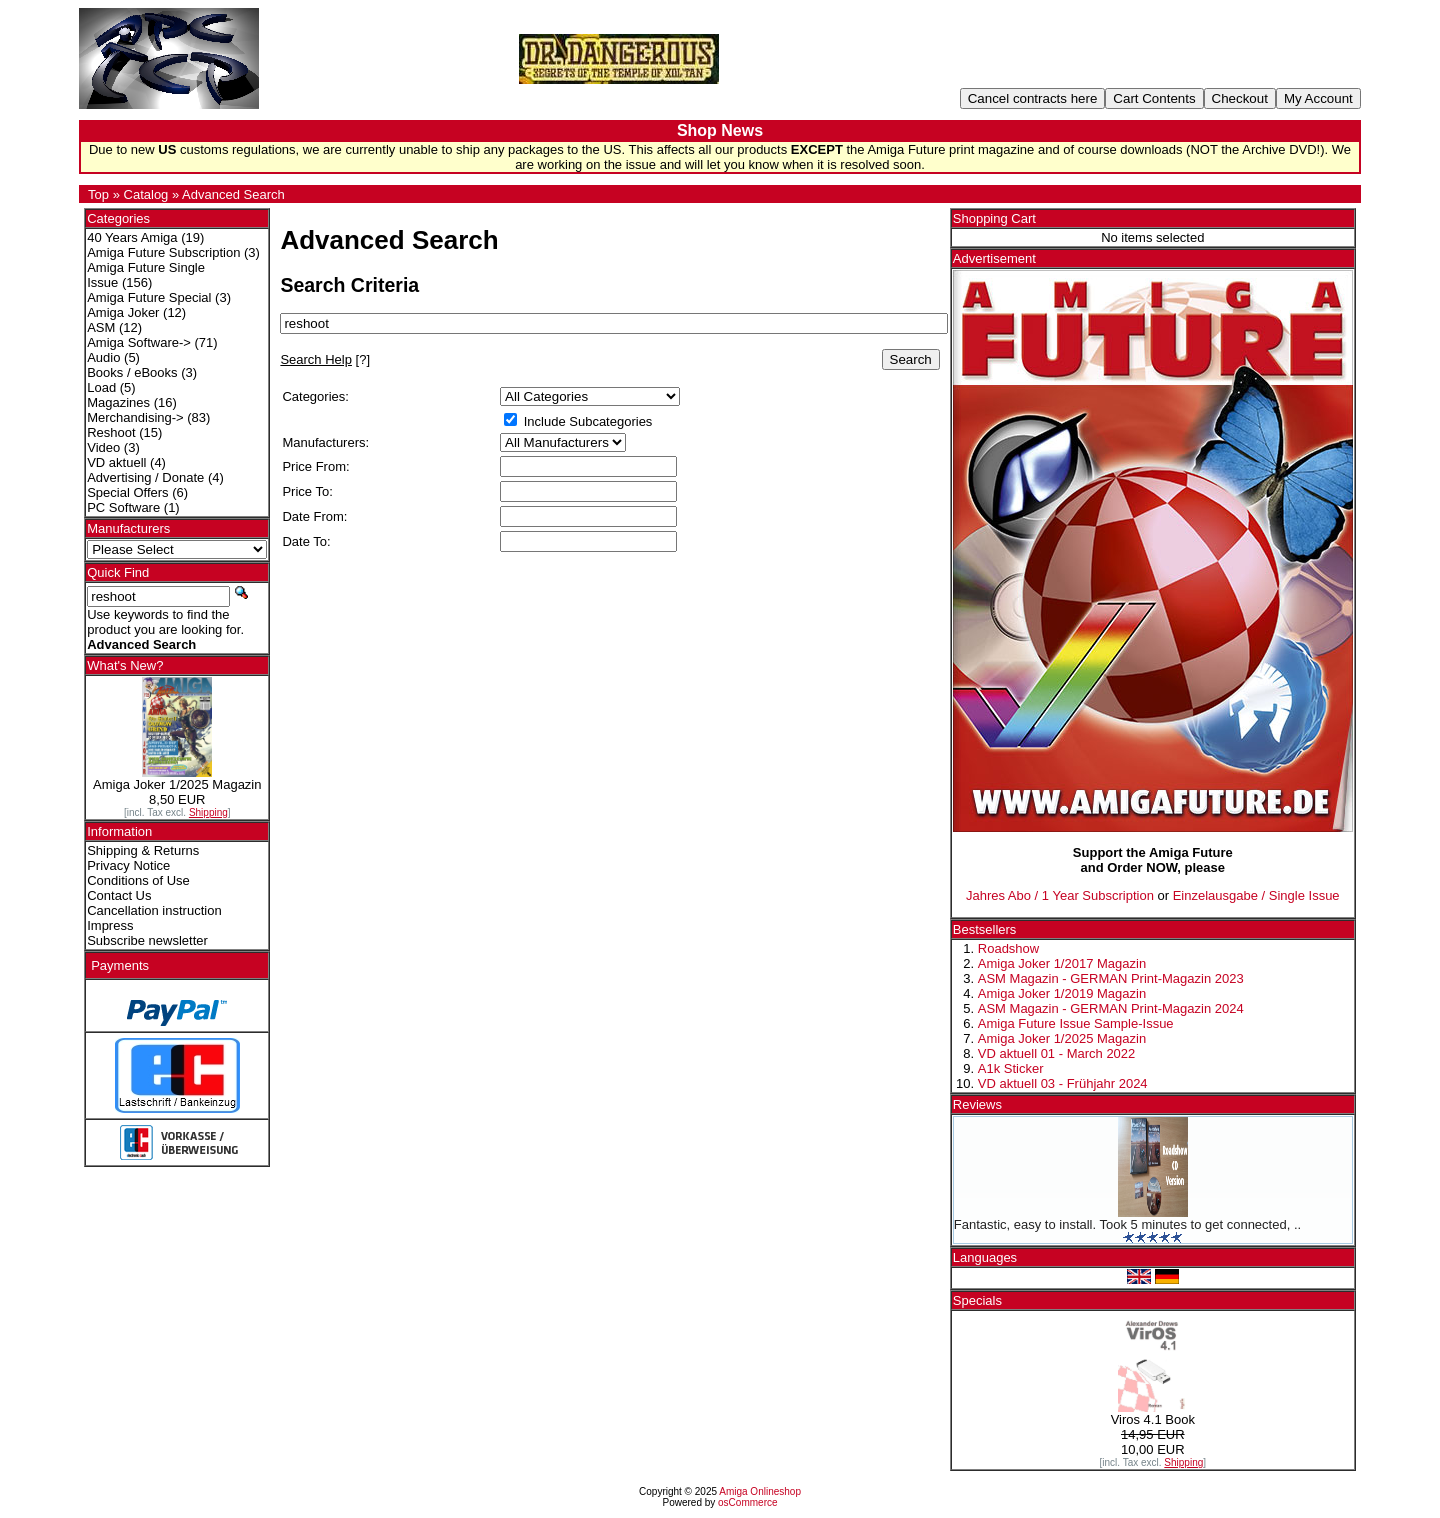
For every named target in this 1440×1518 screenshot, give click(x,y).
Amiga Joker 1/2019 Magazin (1062, 993)
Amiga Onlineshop (760, 1491)
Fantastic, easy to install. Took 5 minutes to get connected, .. (1127, 1224)
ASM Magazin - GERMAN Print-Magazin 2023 (1111, 978)
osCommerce (747, 1502)
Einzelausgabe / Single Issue (1256, 895)
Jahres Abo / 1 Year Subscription (1060, 895)
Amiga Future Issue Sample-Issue (1076, 1023)
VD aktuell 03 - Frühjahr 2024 (1063, 1083)
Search (911, 359)
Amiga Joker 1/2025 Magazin (1062, 1038)
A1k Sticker (1011, 1068)
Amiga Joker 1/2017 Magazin (1062, 963)
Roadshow (1008, 948)
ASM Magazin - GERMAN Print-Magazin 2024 (1111, 1008)
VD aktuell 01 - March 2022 (1057, 1053)
